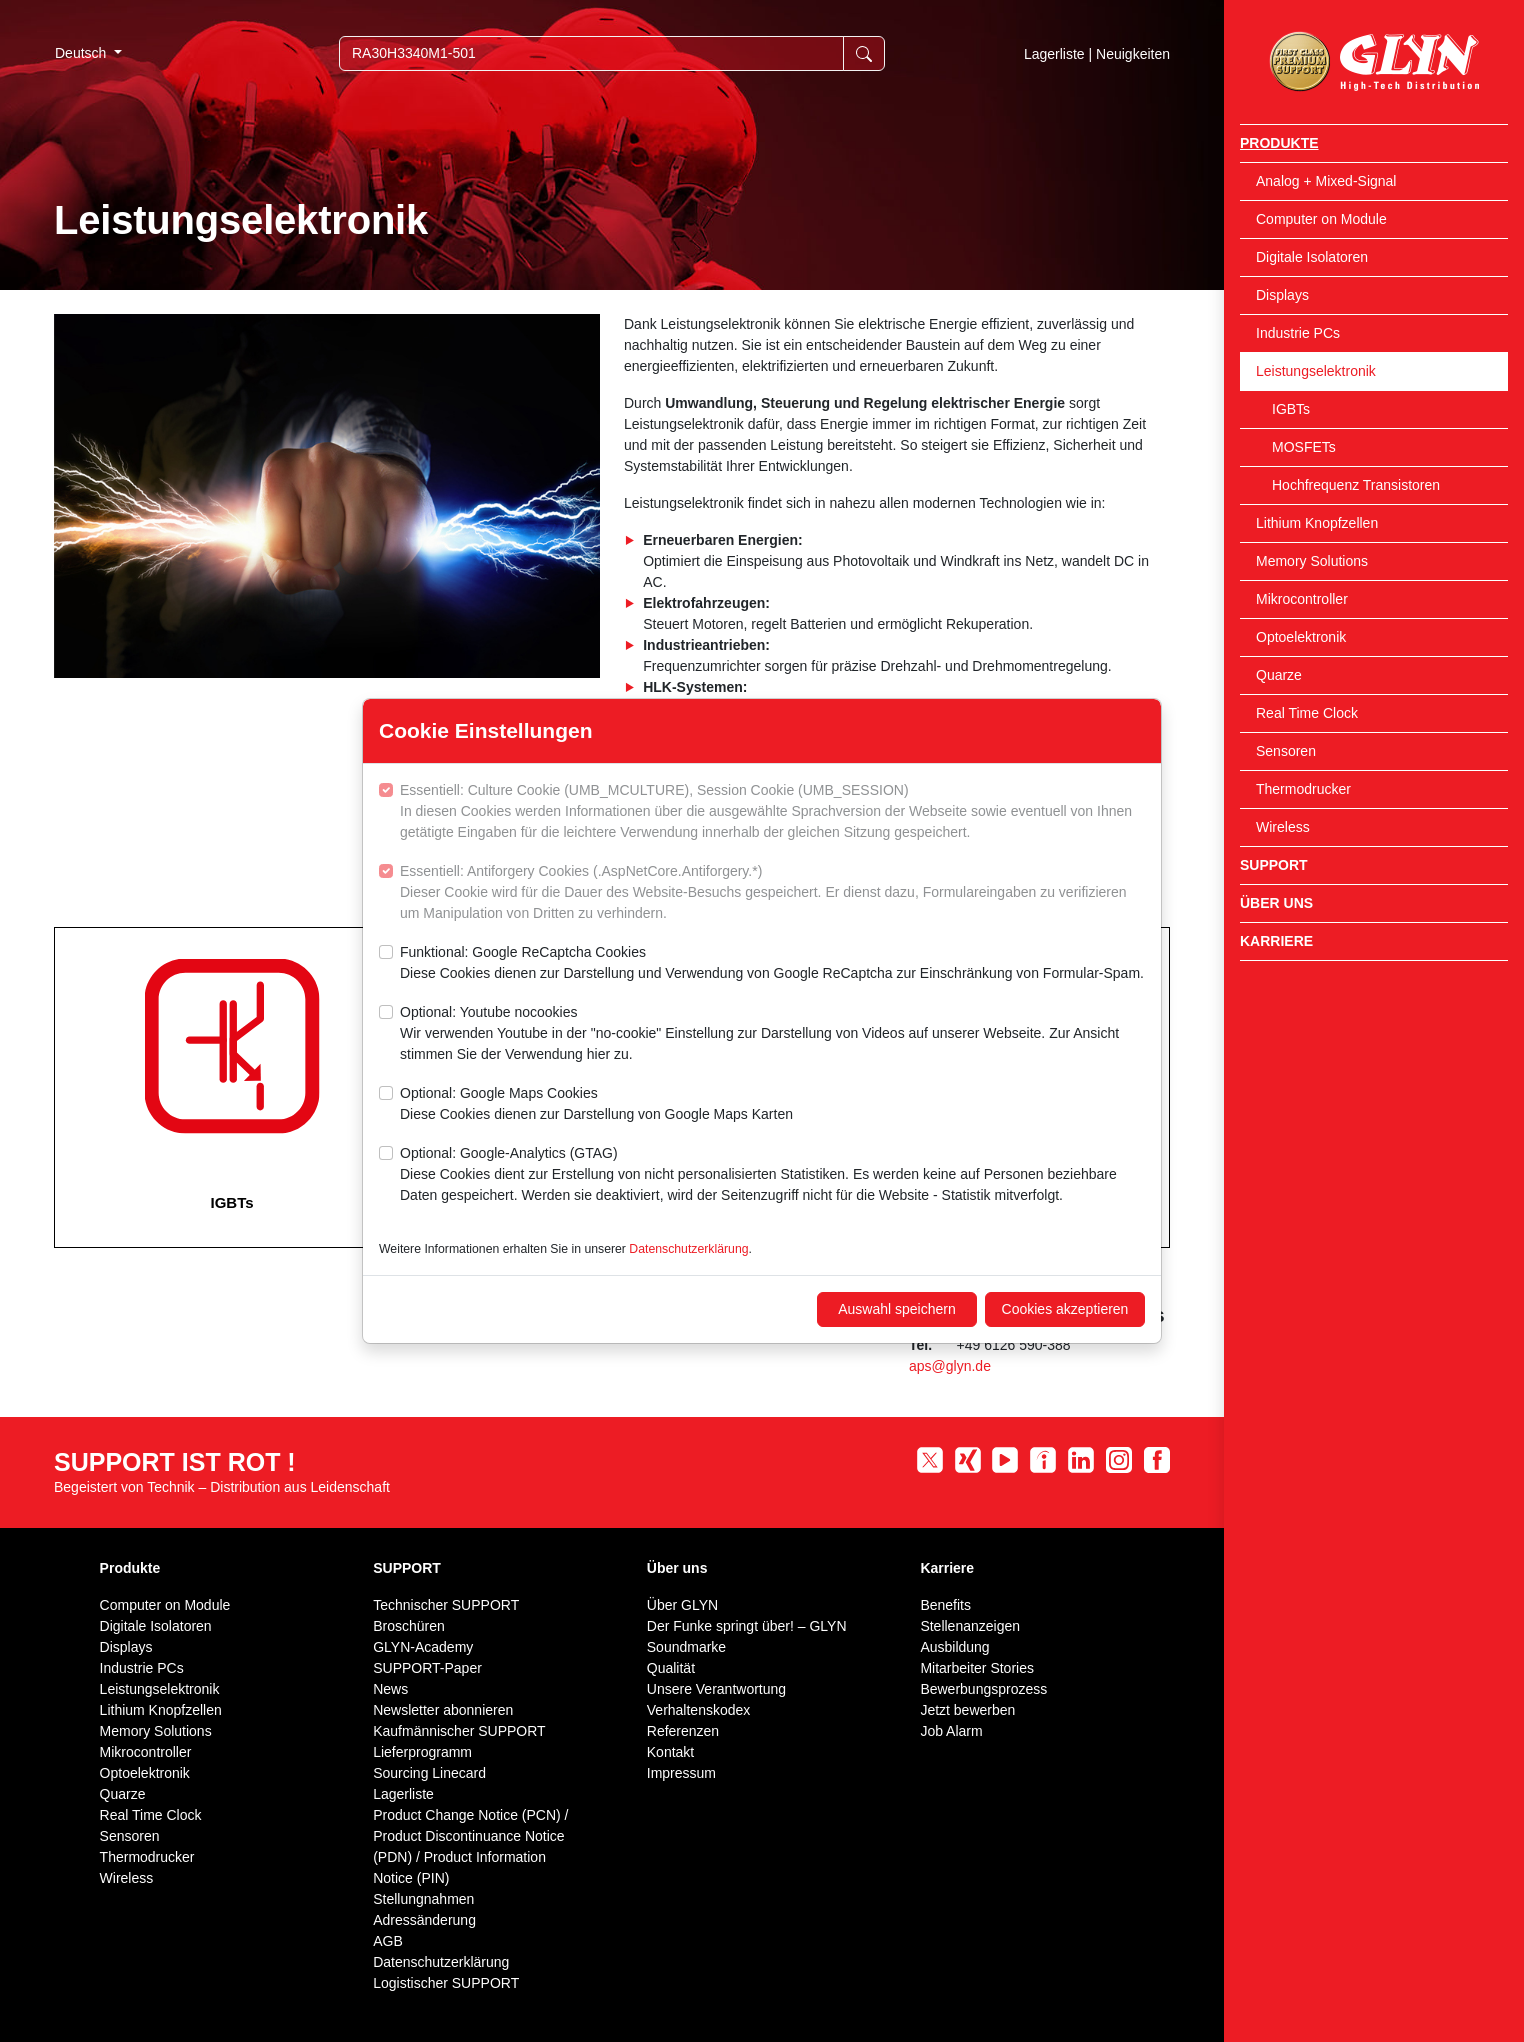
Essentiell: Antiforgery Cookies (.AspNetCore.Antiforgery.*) (772, 893)
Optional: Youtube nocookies (772, 1034)
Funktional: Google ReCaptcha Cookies (772, 964)
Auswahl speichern (897, 1309)
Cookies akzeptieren (1065, 1309)
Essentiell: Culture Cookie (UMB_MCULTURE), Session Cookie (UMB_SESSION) (772, 812)
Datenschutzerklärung (688, 1249)
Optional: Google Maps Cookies (596, 1105)
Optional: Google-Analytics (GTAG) (772, 1175)
